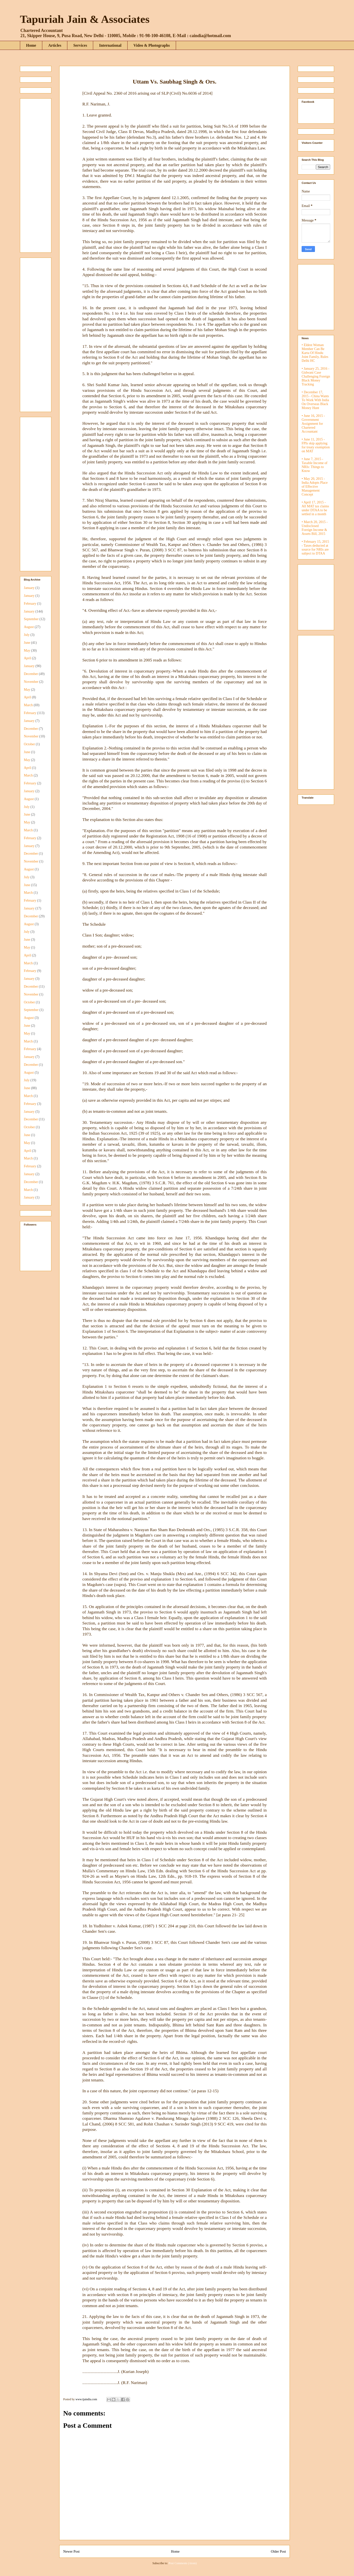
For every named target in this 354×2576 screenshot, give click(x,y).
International (110, 45)
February (30, 603)
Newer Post (71, 2551)
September (31, 619)
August (29, 627)
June (27, 642)
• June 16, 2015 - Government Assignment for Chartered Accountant (313, 423)
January (29, 588)
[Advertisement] (38, 174)
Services (80, 45)
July (27, 635)
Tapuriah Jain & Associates (84, 19)
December (31, 674)
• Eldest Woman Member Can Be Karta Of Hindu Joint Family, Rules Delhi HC (315, 353)
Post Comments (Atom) (183, 2563)
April (27, 658)
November (31, 682)
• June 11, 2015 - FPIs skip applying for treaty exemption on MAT (316, 445)
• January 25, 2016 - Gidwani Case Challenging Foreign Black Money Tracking (316, 376)
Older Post (278, 2551)
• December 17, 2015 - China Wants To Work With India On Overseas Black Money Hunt (315, 400)
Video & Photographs (151, 45)
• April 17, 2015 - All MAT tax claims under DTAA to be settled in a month (315, 508)
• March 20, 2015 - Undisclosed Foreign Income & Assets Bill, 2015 (315, 528)
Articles (54, 45)
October (29, 744)
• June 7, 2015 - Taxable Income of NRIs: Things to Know (314, 465)
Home (31, 45)
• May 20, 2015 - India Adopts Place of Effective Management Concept (315, 486)
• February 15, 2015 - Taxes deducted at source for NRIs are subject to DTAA (315, 547)
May (27, 650)
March (28, 705)
